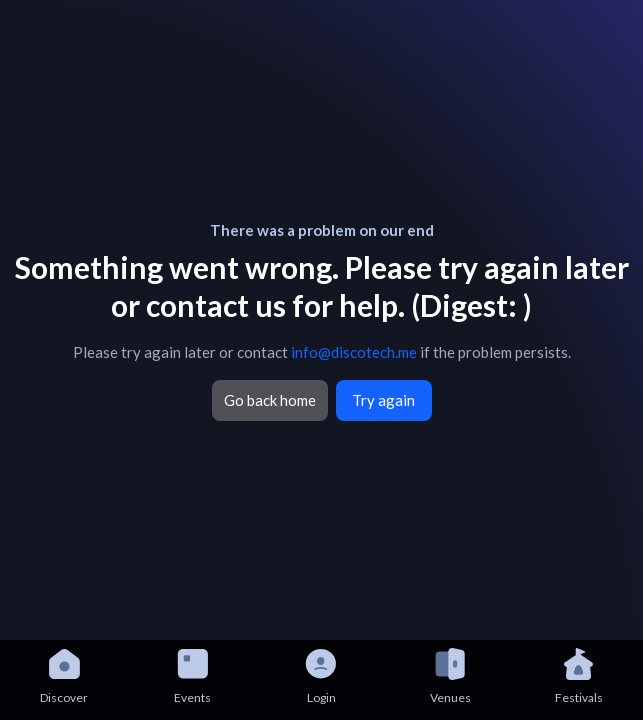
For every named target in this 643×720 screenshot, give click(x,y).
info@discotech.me (354, 352)
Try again (383, 400)
